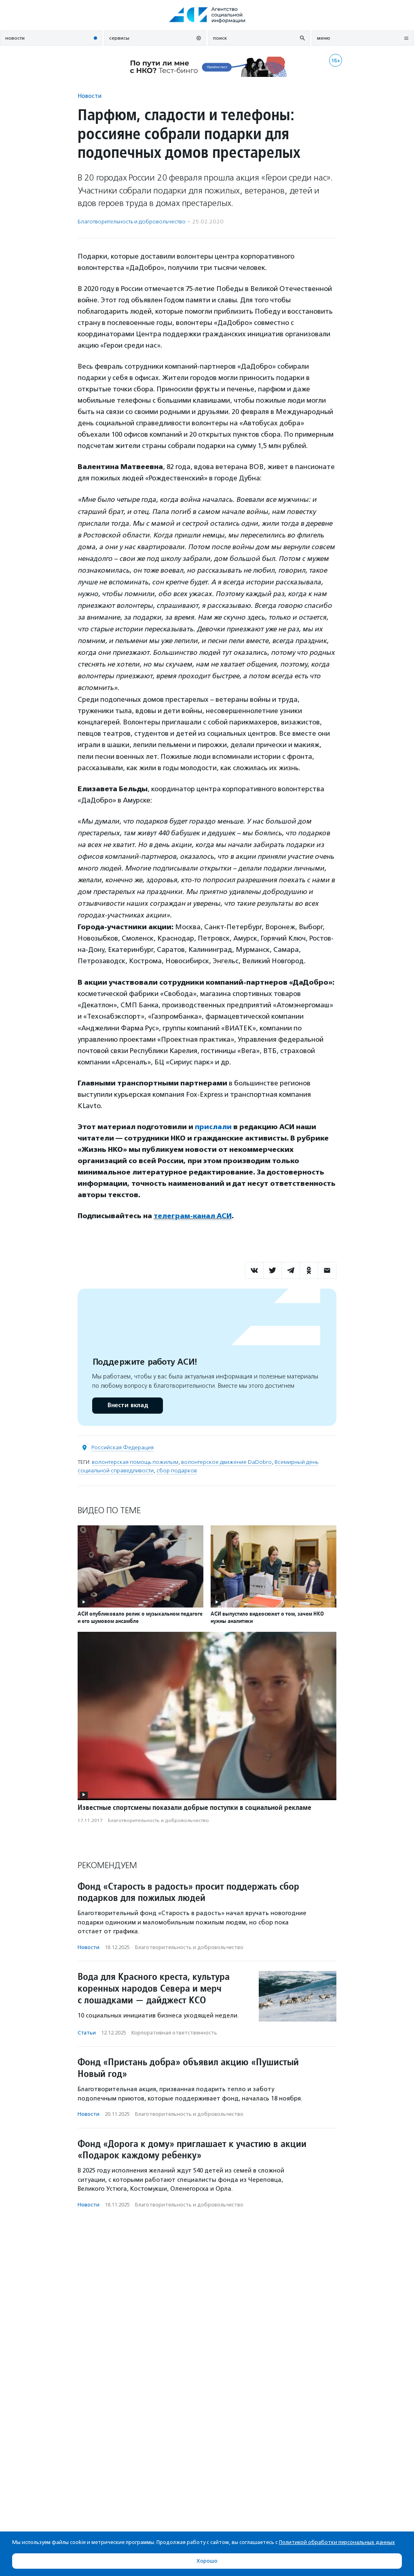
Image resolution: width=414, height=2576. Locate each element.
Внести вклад (127, 1405)
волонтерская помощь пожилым (135, 1462)
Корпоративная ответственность (174, 2033)
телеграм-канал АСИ (193, 1216)
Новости (89, 95)
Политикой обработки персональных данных (337, 2542)
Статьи (87, 2033)
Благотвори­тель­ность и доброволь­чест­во (132, 221)
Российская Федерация (122, 1447)
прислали (213, 1127)
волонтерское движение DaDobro (226, 1462)
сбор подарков (176, 1470)
